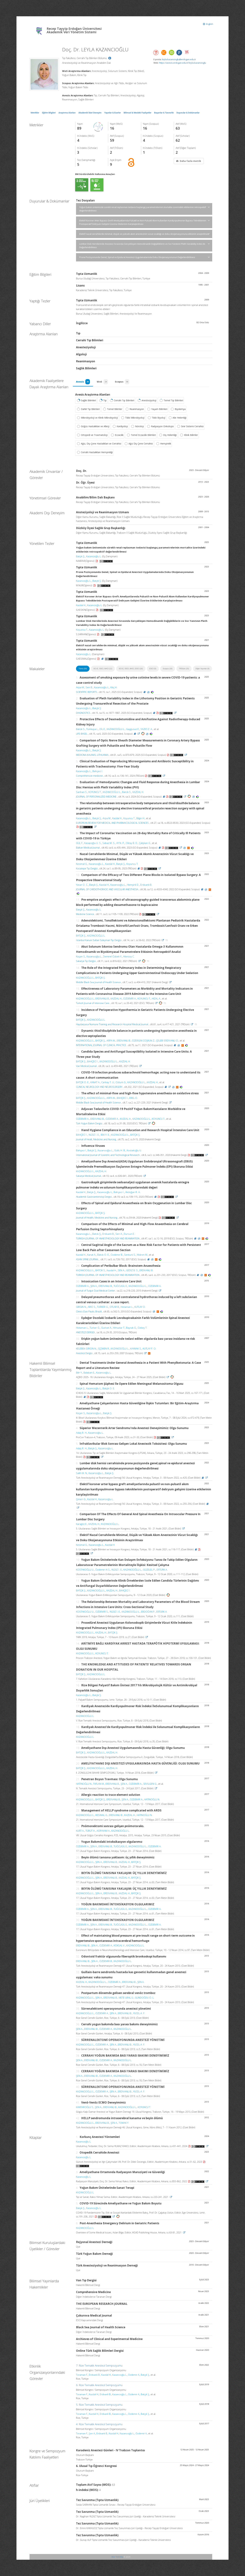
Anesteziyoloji (146, 400)
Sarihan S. (81, 792)
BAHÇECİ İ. (93, 1061)
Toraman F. (82, 2374)
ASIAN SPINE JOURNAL (87, 1259)
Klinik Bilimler (188, 435)
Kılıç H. (113, 687)
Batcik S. (80, 729)
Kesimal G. (82, 864)
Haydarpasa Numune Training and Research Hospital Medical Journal (112, 1024)
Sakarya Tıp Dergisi (86, 961)
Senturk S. (130, 1254)
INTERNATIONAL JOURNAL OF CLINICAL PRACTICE (101, 1045)
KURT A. (80, 1830)
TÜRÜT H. (90, 1830)
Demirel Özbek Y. (112, 956)
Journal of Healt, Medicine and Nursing (96, 1139)
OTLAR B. (115, 1306)
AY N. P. (120, 843)
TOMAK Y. (124, 2122)
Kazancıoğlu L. (93, 556)
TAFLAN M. (98, 1783)
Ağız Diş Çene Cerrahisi (138, 443)
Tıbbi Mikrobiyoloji (132, 417)
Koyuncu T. (82, 629)
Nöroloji (137, 426)
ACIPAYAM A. (103, 1830)
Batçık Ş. (80, 556)
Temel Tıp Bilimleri (171, 400)
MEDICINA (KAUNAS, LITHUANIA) (92, 754)
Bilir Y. (79, 1372)
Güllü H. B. (120, 1150)
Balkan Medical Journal (88, 847)
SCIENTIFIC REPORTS (86, 692)
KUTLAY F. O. (149, 1348)
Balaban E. (89, 1372)
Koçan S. (80, 956)
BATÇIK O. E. (82, 1082)
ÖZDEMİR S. (101, 1611)
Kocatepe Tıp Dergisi (87, 868)
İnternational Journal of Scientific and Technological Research (108, 1155)
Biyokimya (178, 409)
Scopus (122, 381)
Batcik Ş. (96, 1233)
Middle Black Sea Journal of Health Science (98, 982)
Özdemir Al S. (102, 1569)
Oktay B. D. (132, 843)
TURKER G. (102, 1306)
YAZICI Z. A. (147, 729)
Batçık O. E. (109, 1388)
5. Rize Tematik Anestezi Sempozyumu (99, 2404)
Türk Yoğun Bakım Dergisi (89, 1123)
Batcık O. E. (103, 1254)
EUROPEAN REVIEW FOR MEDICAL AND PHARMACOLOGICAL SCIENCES (112, 823)
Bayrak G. (131, 1327)
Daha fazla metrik (188, 160)
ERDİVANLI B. (102, 998)
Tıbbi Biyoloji (156, 417)
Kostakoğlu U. (134, 1150)
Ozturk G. (121, 1082)
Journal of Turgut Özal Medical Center (95, 1290)
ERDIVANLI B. (146, 1270)
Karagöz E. (81, 1524)
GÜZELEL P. (149, 1569)
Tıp (102, 400)
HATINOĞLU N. (152, 1799)
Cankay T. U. (108, 1082)
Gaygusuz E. (132, 729)
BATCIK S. (100, 1270)
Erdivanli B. (108, 1233)
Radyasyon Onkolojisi (160, 426)
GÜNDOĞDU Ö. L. (144, 1997)
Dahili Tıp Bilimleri (88, 409)
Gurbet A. (106, 1327)
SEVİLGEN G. (150, 1783)
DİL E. (103, 729)
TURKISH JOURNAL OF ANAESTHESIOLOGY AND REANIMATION (107, 1238)
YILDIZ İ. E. (94, 1134)
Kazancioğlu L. (83, 708)
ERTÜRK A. (162, 1569)
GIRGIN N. (81, 1306)
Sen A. (119, 1233)
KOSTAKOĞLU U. (85, 1569)
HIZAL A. (156, 998)
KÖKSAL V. (119, 1945)
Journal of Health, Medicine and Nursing (96, 1217)
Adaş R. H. (81, 1432)
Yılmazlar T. (119, 1327)
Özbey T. (142, 1327)
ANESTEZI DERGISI (85, 1332)
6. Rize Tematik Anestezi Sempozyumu (99, 2385)
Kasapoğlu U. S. (92, 843)
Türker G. (95, 1327)
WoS (102, 381)
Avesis (83, 381)
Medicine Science (85, 914)
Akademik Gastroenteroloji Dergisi (94, 1196)
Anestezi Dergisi (84, 1353)
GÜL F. (79, 843)
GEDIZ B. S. (132, 1270)
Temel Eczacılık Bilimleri (141, 435)
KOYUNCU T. (95, 792)
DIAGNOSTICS (83, 712)
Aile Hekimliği (177, 417)
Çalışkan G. (145, 843)
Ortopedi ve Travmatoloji (91, 435)
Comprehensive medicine (89, 775)
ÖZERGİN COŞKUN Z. (143, 1040)
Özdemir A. (134, 2374)
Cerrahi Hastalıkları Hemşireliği (94, 452)
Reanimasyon (134, 409)
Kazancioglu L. (83, 1233)
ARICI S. (92, 1306)
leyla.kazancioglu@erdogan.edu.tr (179, 59)
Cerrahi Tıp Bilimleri (121, 400)
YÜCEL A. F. (139, 2013)
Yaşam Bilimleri (156, 409)
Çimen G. (81, 1499)
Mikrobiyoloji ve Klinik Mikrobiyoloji (97, 417)
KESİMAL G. (101, 1815)
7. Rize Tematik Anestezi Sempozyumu (99, 2365)
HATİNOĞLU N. (84, 1783)
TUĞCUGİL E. (121, 1286)
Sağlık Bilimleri (86, 400)
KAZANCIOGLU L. (85, 1270)
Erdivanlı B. (146, 884)
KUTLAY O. (139, 1306)
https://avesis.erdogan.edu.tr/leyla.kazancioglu (182, 62)
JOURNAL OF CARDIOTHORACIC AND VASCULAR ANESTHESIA (107, 889)
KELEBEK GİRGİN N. (86, 1348)
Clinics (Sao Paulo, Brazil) (89, 1311)
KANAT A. (95, 1082)
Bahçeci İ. (97, 771)
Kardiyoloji (120, 426)
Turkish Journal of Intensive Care (92, 1003)
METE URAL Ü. (126, 1997)
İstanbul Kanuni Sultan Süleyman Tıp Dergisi (99, 940)
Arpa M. (80, 687)
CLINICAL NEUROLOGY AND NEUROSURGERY (99, 1086)
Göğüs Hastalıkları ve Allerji (92, 426)
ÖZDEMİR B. (106, 1961)
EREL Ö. (133, 1098)
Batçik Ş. (96, 708)
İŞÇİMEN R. (104, 1348)
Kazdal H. (81, 605)
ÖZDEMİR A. (129, 998)
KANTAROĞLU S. (85, 2107)
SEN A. (121, 1270)
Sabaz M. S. (108, 843)
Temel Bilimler (112, 409)
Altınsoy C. (129, 956)
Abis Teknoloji (117, 2556)
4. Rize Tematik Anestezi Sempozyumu (99, 2424)
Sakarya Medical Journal (88, 1175)
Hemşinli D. (133, 884)
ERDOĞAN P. (148, 1611)
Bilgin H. (140, 818)
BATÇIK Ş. (81, 935)
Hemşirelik (163, 443)
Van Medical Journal (86, 1066)
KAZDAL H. (138, 792)
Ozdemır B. (117, 1254)
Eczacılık (116, 435)
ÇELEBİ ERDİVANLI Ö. (167, 1040)
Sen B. (89, 687)
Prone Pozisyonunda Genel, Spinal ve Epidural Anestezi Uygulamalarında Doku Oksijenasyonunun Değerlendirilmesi (137, 257)
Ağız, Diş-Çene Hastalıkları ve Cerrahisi (98, 443)
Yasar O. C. (82, 884)
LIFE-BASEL (81, 733)
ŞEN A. (93, 1286)
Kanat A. (91, 1254)
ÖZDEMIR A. (114, 1982)
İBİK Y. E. (105, 1134)
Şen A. (92, 2433)
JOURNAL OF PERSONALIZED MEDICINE (96, 796)
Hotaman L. (127, 1306)
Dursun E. (129, 1233)
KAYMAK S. (136, 1348)
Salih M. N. (81, 1473)
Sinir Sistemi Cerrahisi (190, 426)
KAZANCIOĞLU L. (116, 729)
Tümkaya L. (92, 729)
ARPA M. (111, 1040)
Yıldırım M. (142, 1254)
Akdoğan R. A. (132, 1192)
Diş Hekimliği (167, 435)
